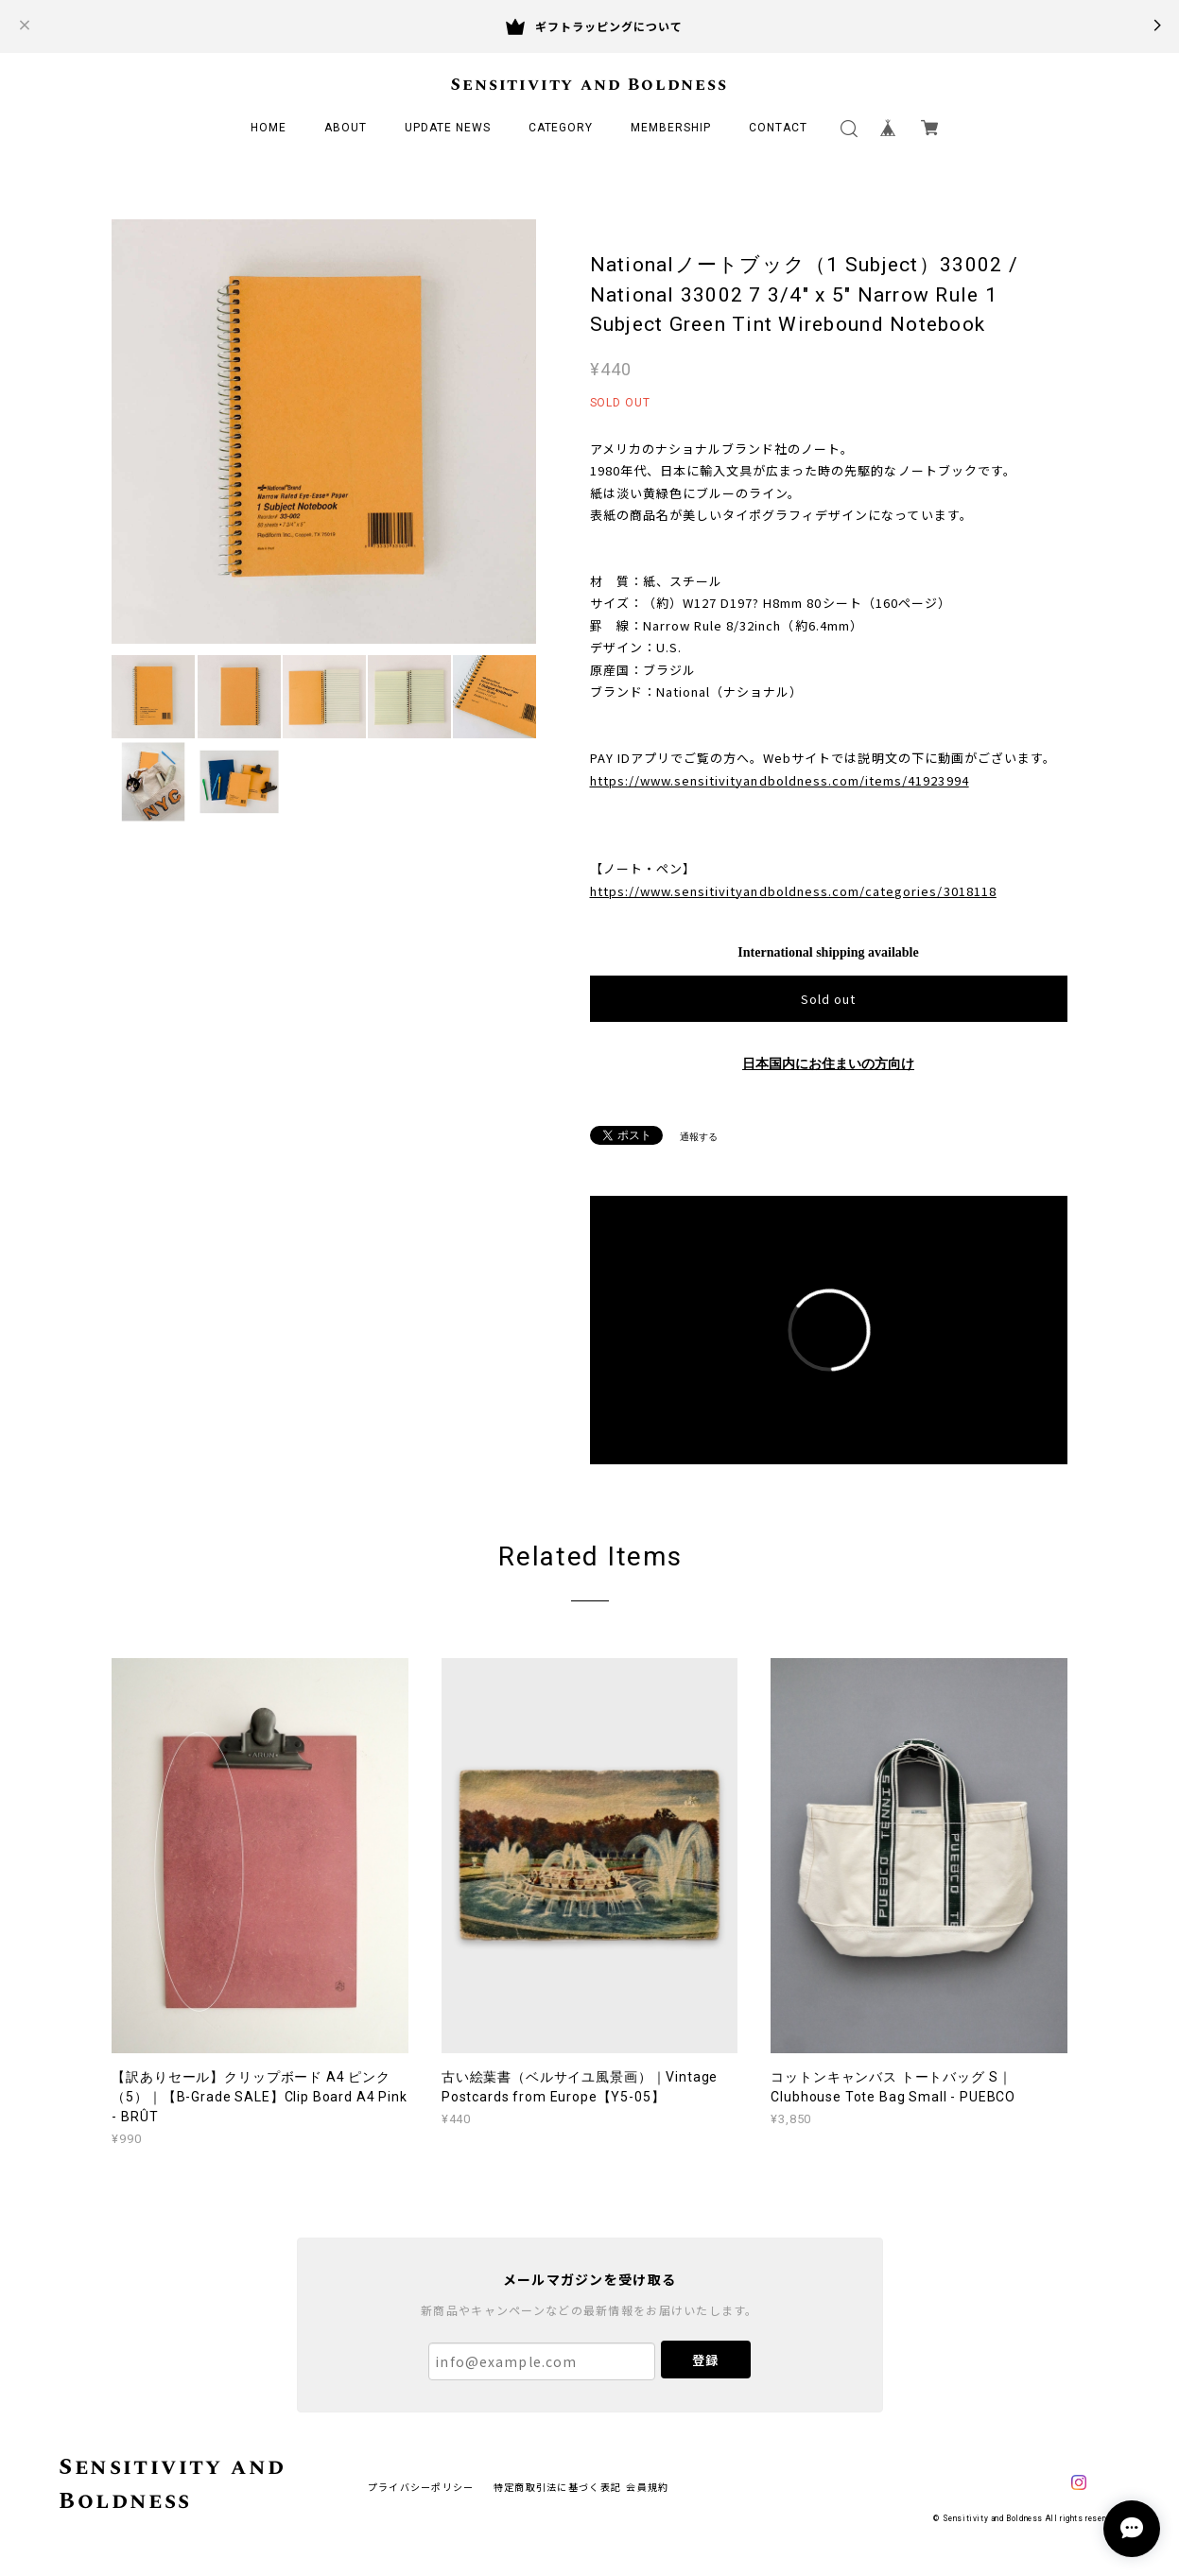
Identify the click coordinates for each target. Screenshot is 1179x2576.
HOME (268, 127)
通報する (699, 1137)
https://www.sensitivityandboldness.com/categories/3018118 (793, 891)
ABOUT (345, 127)
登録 (705, 2360)
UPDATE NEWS (448, 127)
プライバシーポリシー (421, 2487)
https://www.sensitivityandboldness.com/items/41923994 (779, 780)
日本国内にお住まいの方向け (828, 1064)
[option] (324, 431)
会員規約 (647, 2487)
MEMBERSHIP (671, 127)
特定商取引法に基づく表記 (557, 2487)
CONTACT (778, 127)
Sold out (828, 999)
